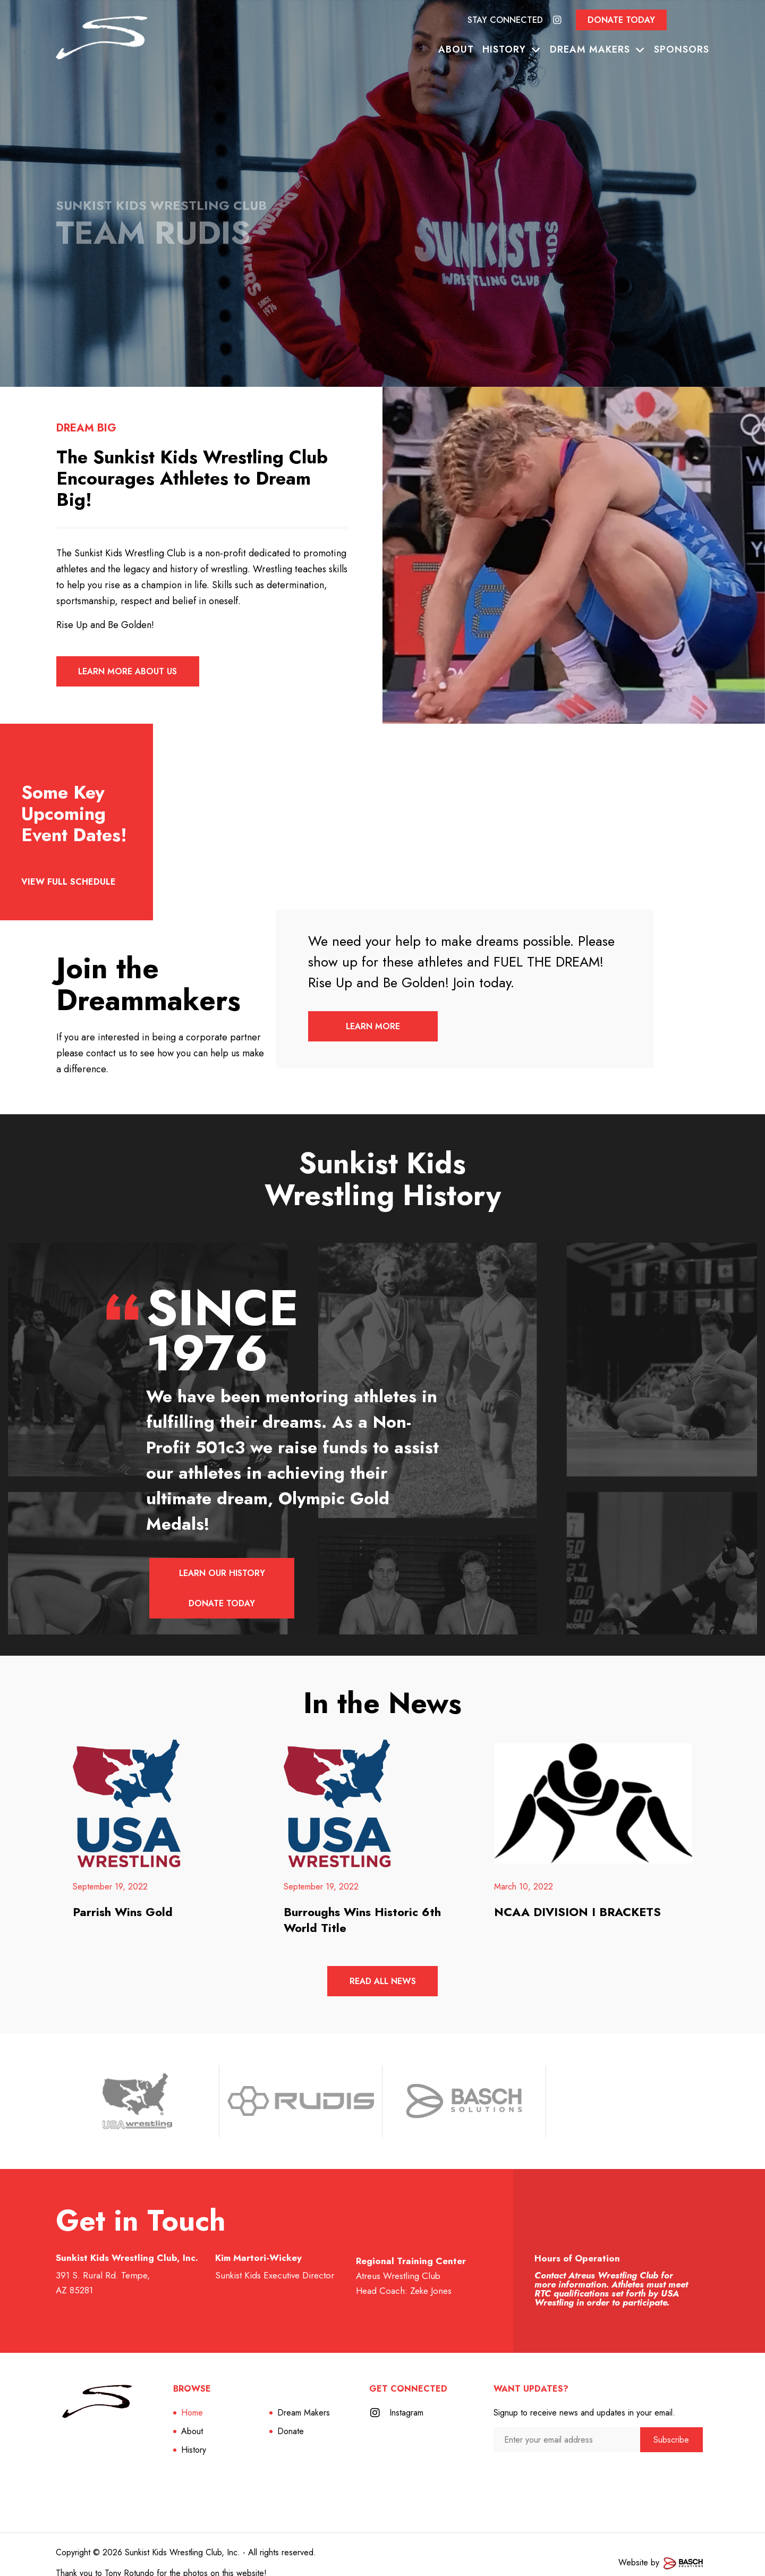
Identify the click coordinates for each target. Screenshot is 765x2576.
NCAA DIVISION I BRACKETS (577, 1894)
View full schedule (68, 882)
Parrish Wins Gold (123, 1894)
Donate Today (621, 20)
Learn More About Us (128, 672)
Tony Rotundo (129, 2556)
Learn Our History (221, 1573)
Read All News (382, 1964)
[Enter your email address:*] (567, 2422)
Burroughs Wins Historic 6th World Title (362, 1902)
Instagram (406, 2395)
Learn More (373, 1027)
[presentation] (550, 2456)
